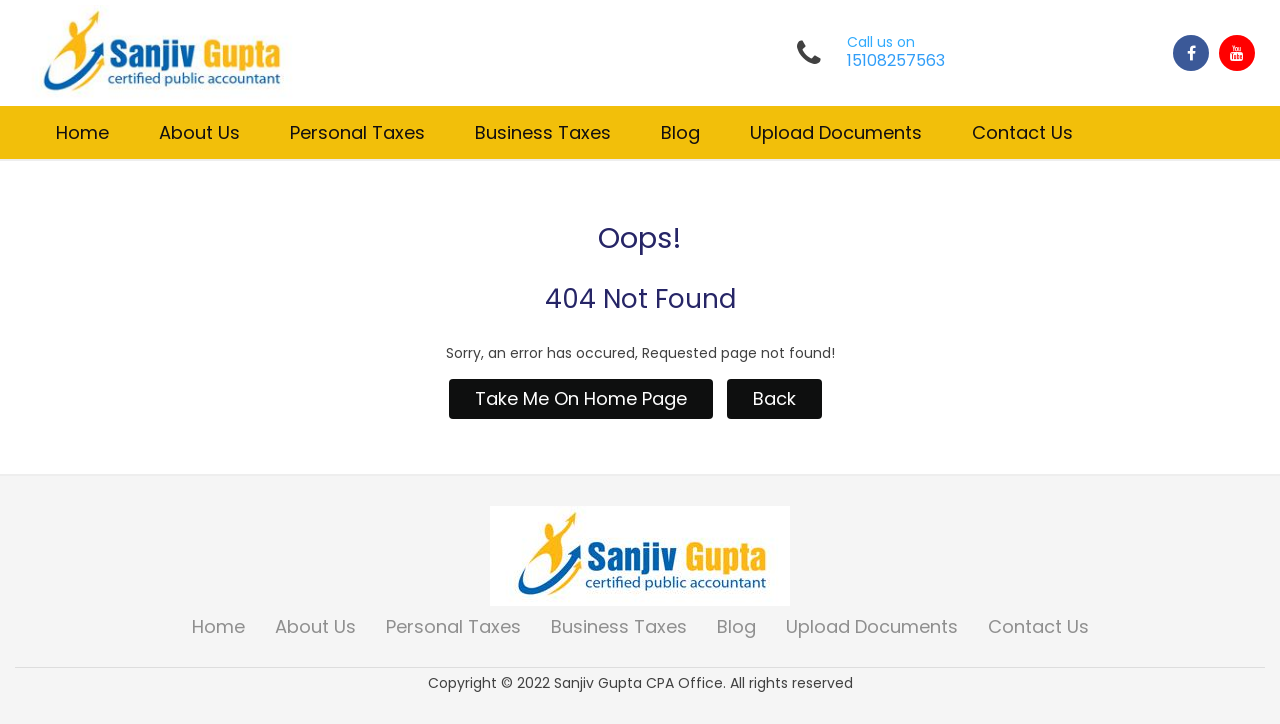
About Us (199, 132)
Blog (680, 132)
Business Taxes (543, 132)
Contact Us (1022, 132)
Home (82, 132)
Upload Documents (836, 132)
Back (774, 398)
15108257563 (896, 61)
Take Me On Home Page (581, 398)
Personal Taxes (357, 132)
